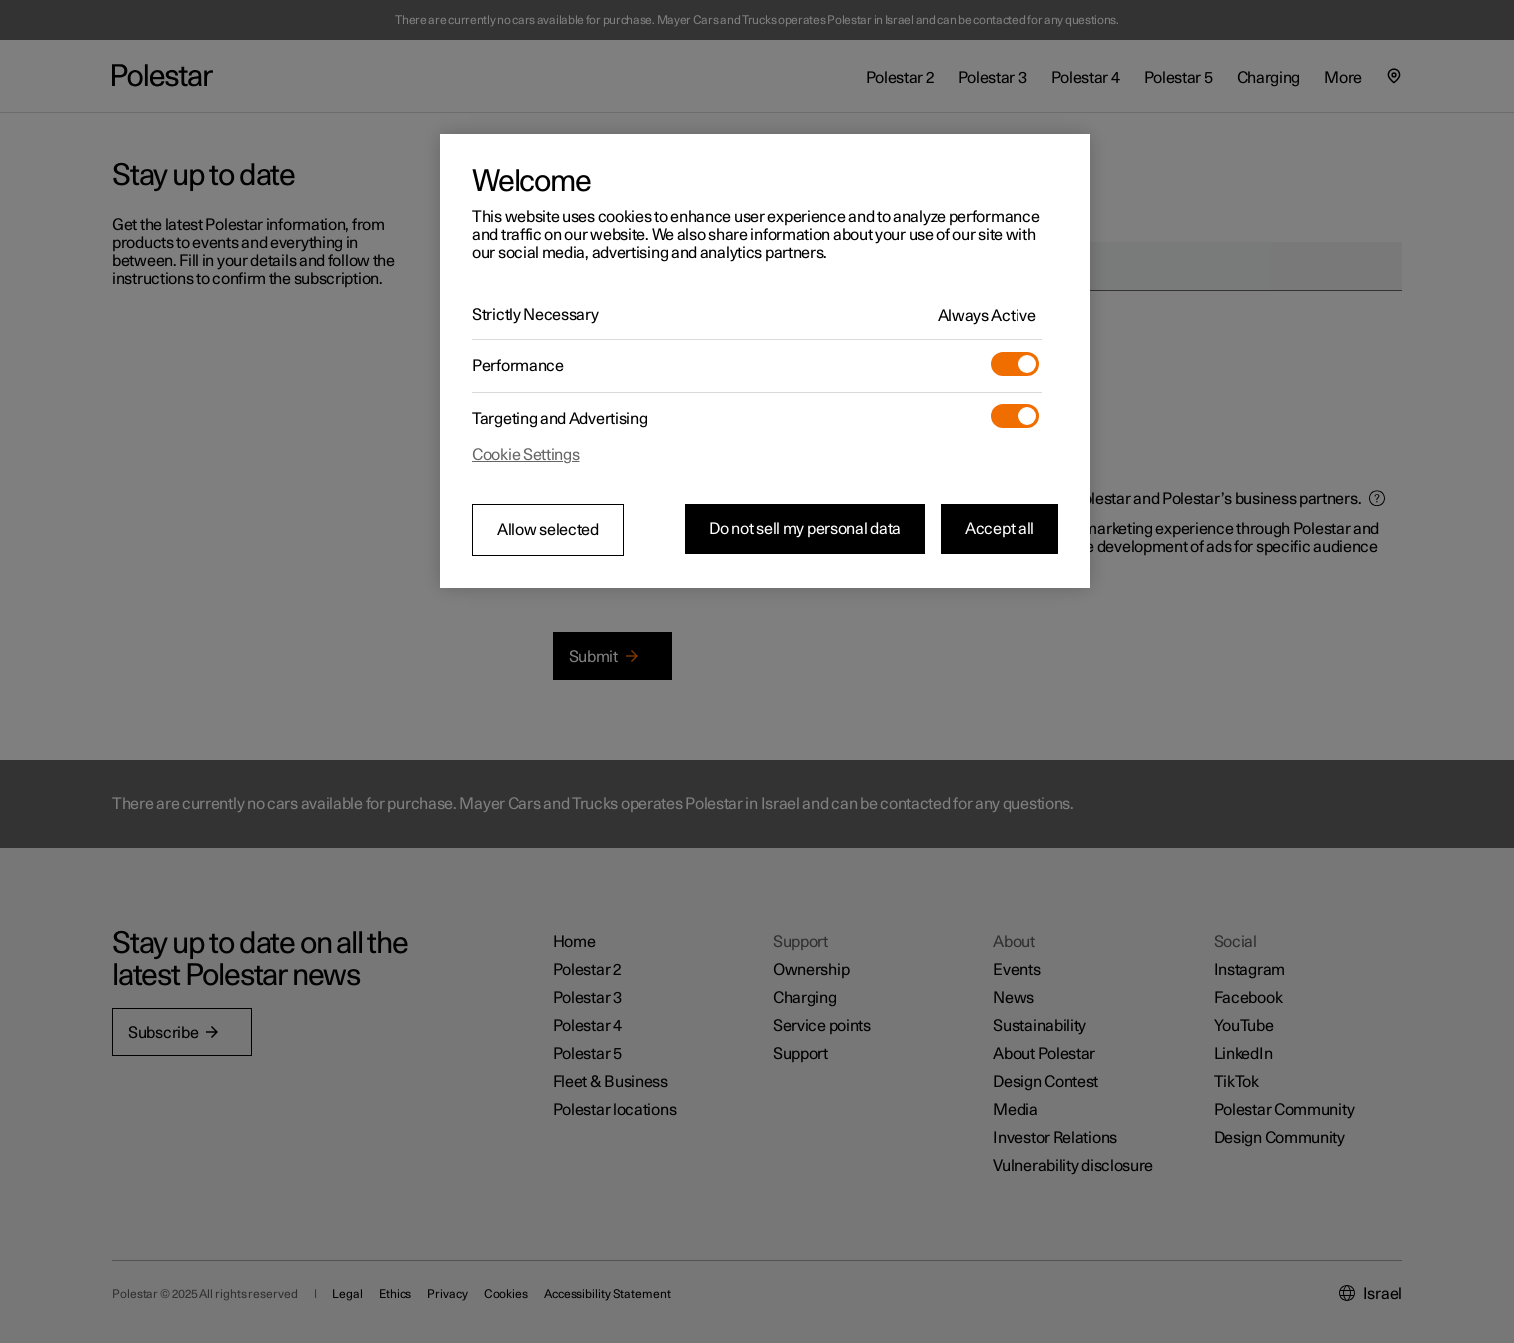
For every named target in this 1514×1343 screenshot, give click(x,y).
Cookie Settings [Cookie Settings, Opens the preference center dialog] (526, 455)
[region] (765, 361)
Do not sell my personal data (805, 529)
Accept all (999, 529)
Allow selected (548, 530)
